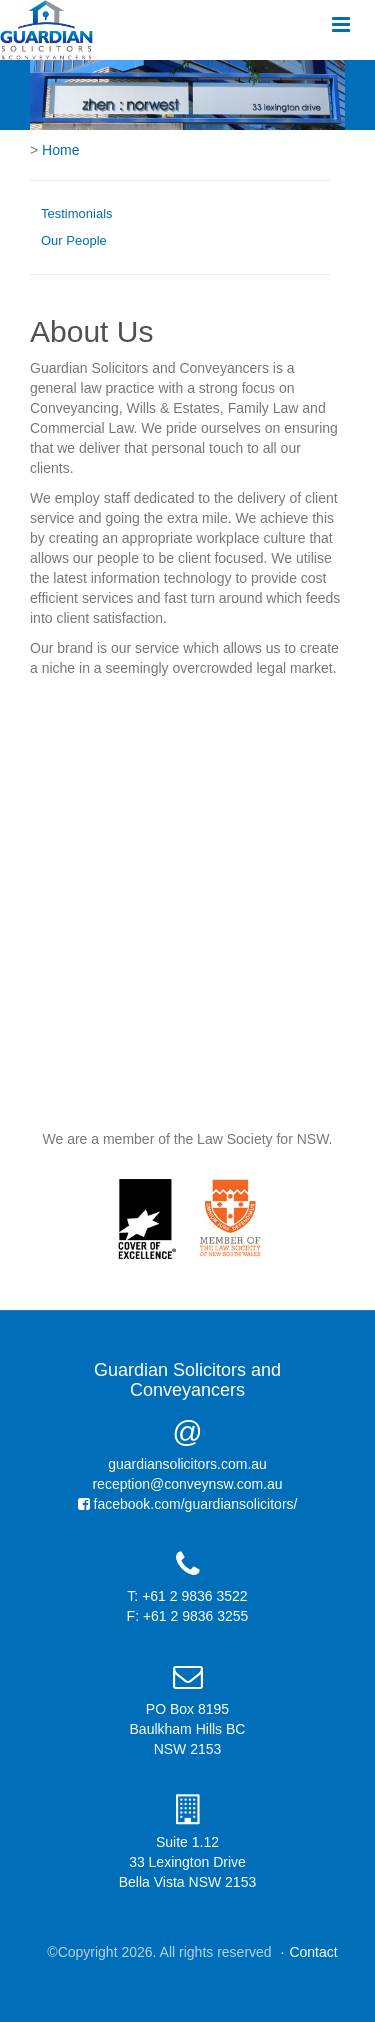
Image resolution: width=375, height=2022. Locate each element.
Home (60, 150)
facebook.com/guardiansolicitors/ (188, 1504)
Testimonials (77, 213)
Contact (313, 1952)
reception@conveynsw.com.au (187, 1484)
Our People (74, 240)
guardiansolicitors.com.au (187, 1464)
